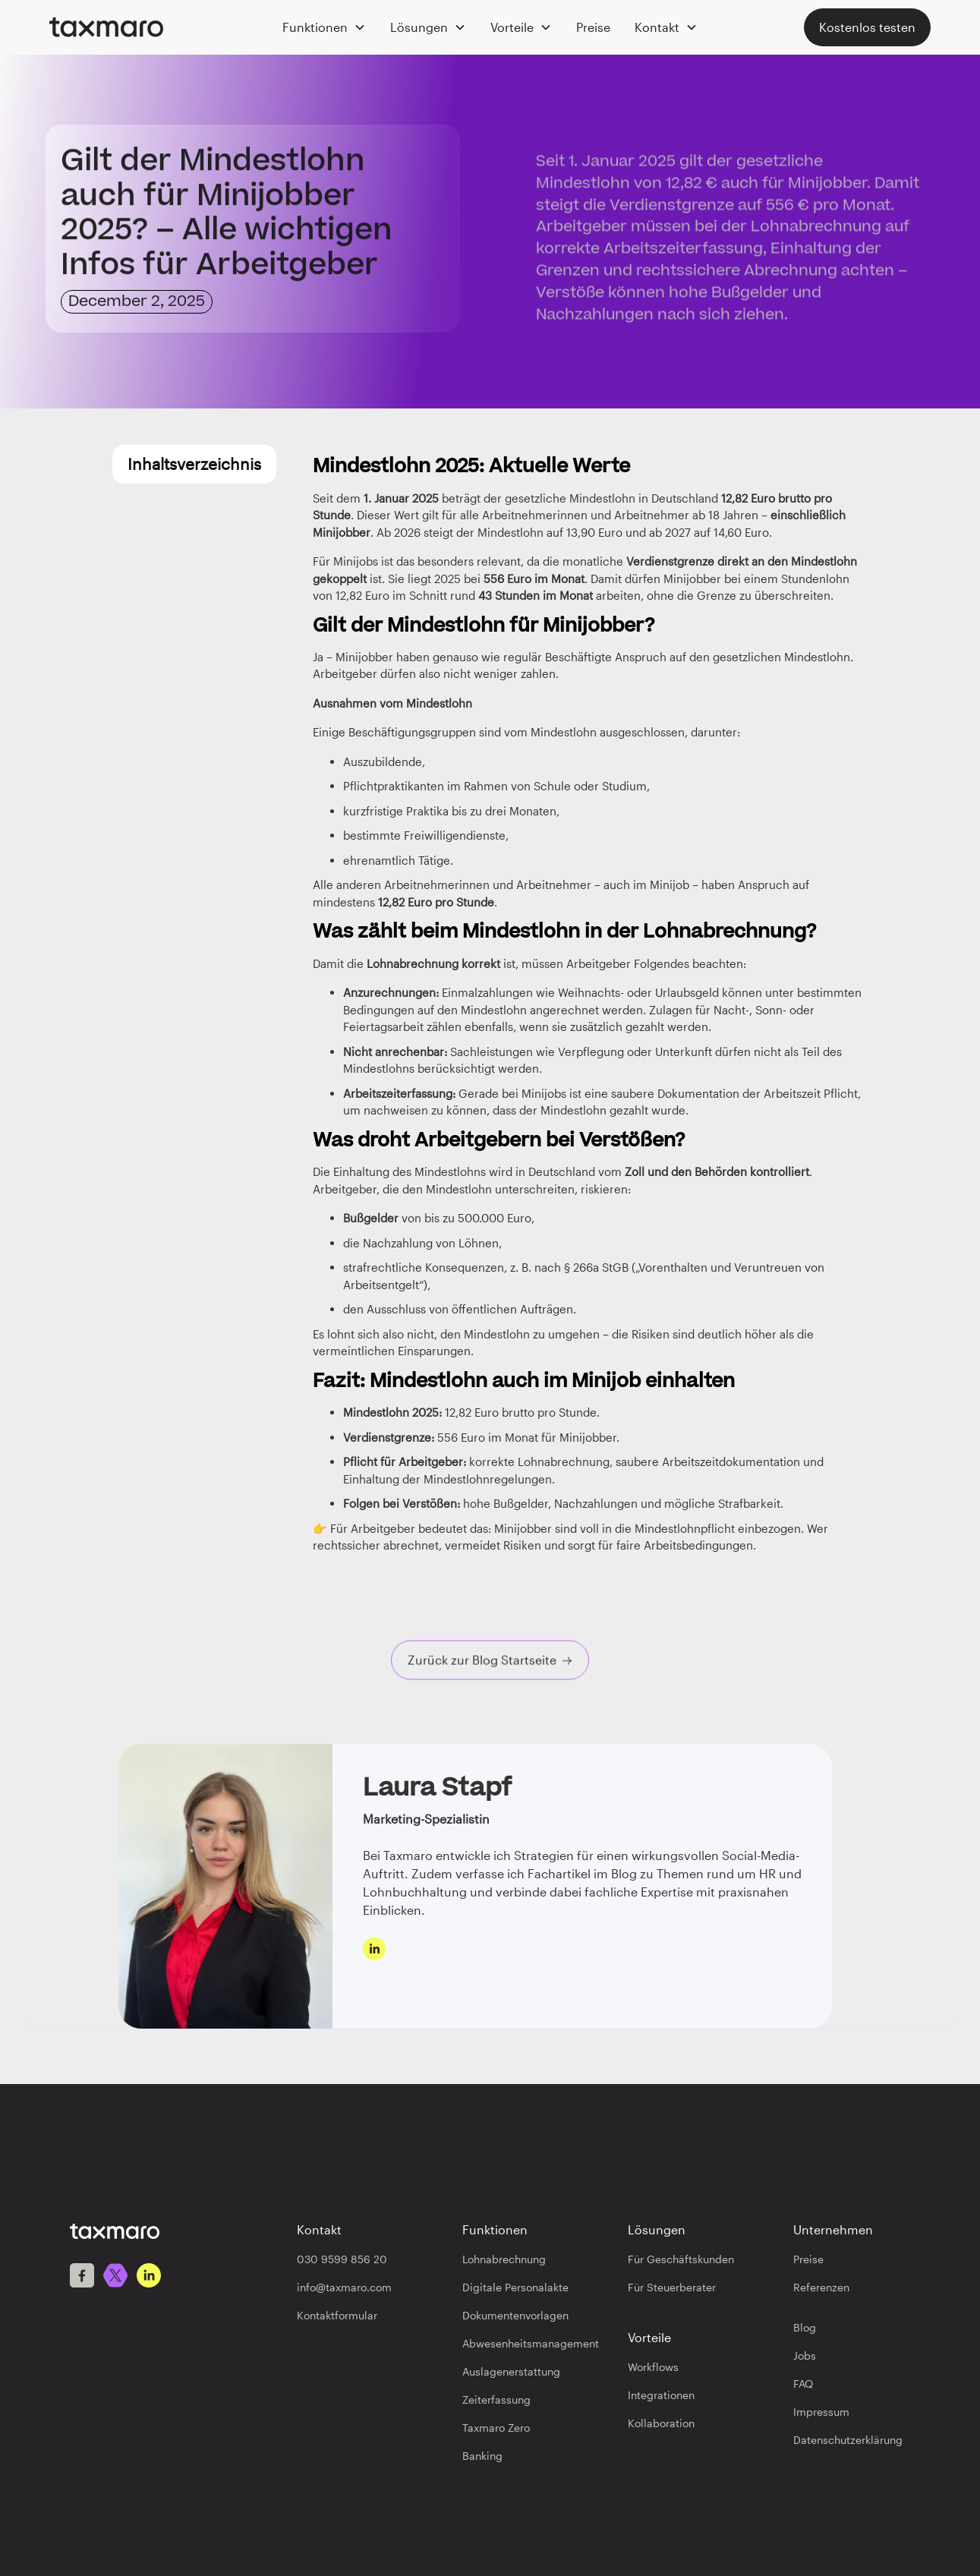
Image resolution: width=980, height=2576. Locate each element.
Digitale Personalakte (515, 2287)
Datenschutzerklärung (848, 2439)
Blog (804, 2327)
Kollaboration (661, 2423)
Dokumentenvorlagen (515, 2315)
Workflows (653, 2366)
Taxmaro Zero (496, 2427)
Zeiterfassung (496, 2399)
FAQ (803, 2383)
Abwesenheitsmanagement (530, 2343)
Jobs (804, 2355)
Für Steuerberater (672, 2287)
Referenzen (821, 2287)
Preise (593, 27)
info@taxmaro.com (344, 2287)
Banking (482, 2455)
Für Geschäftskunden (681, 2259)
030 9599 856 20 (342, 2259)
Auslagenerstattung (511, 2371)
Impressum (821, 2411)
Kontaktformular (337, 2315)
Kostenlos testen (867, 27)
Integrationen (661, 2394)
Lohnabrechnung (504, 2259)
